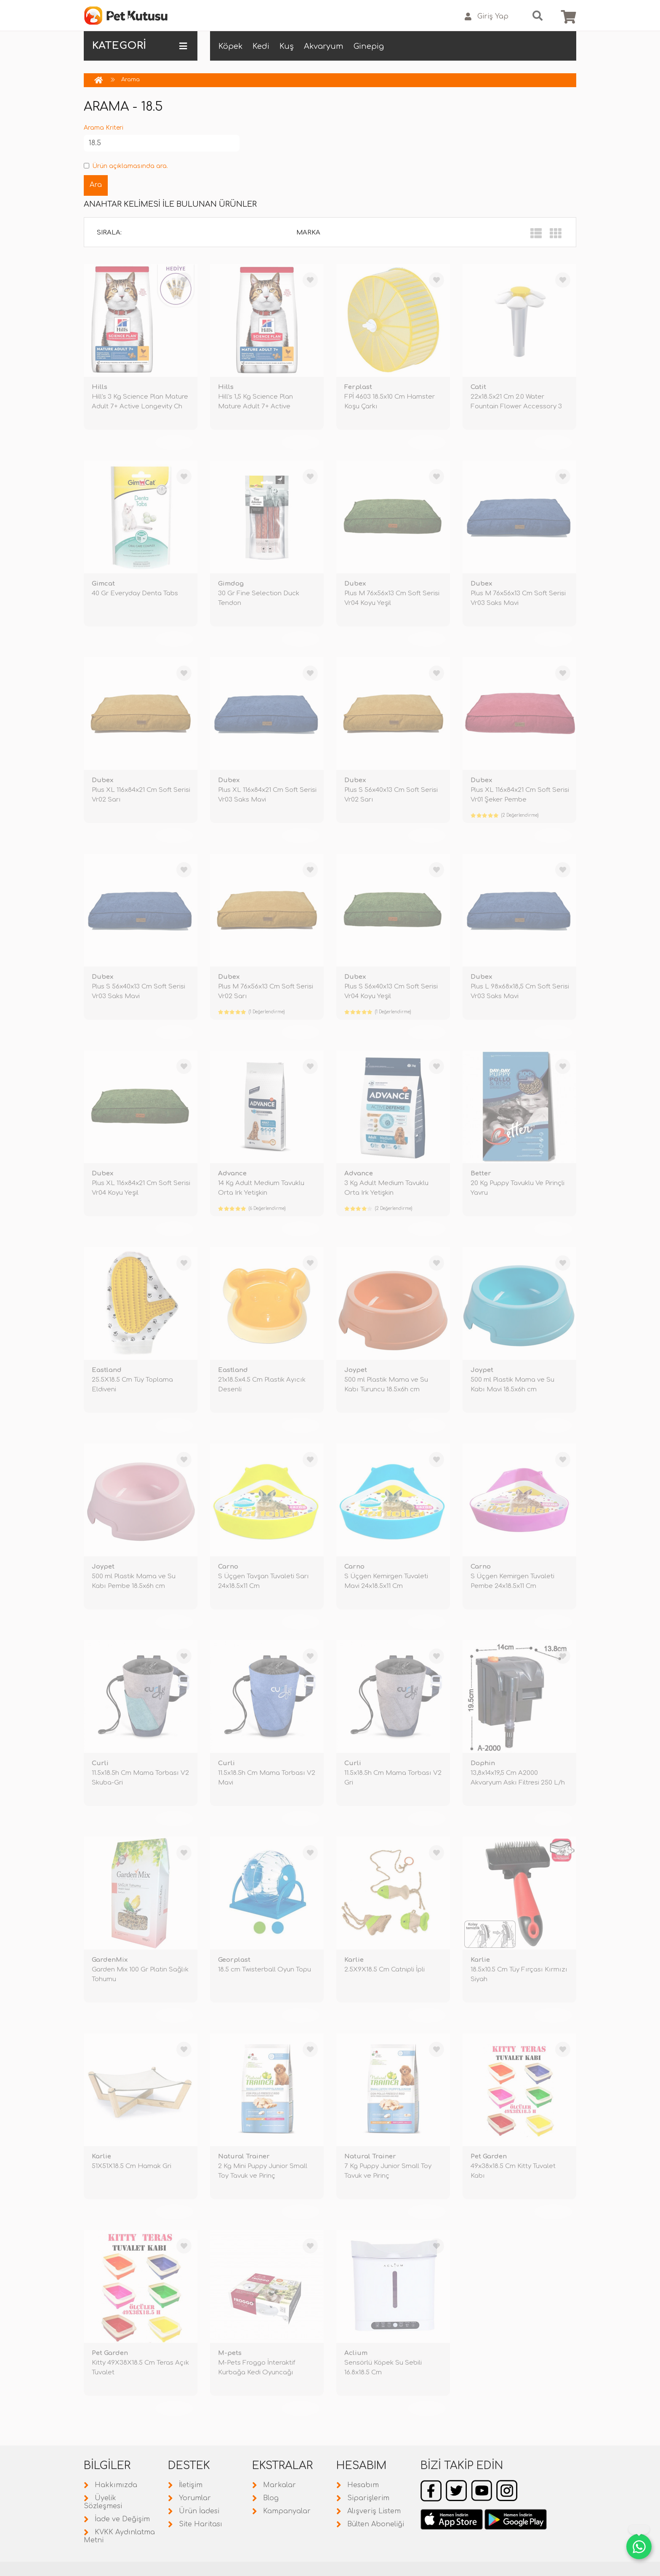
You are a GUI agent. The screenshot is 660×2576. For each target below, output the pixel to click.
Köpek (230, 46)
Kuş (286, 46)
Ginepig (369, 46)
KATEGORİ (139, 45)
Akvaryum (323, 46)
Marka (308, 232)
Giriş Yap (486, 17)
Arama (130, 80)
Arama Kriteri (103, 128)
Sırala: (109, 232)
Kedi (261, 46)
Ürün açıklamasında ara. (126, 166)
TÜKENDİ (174, 442)
